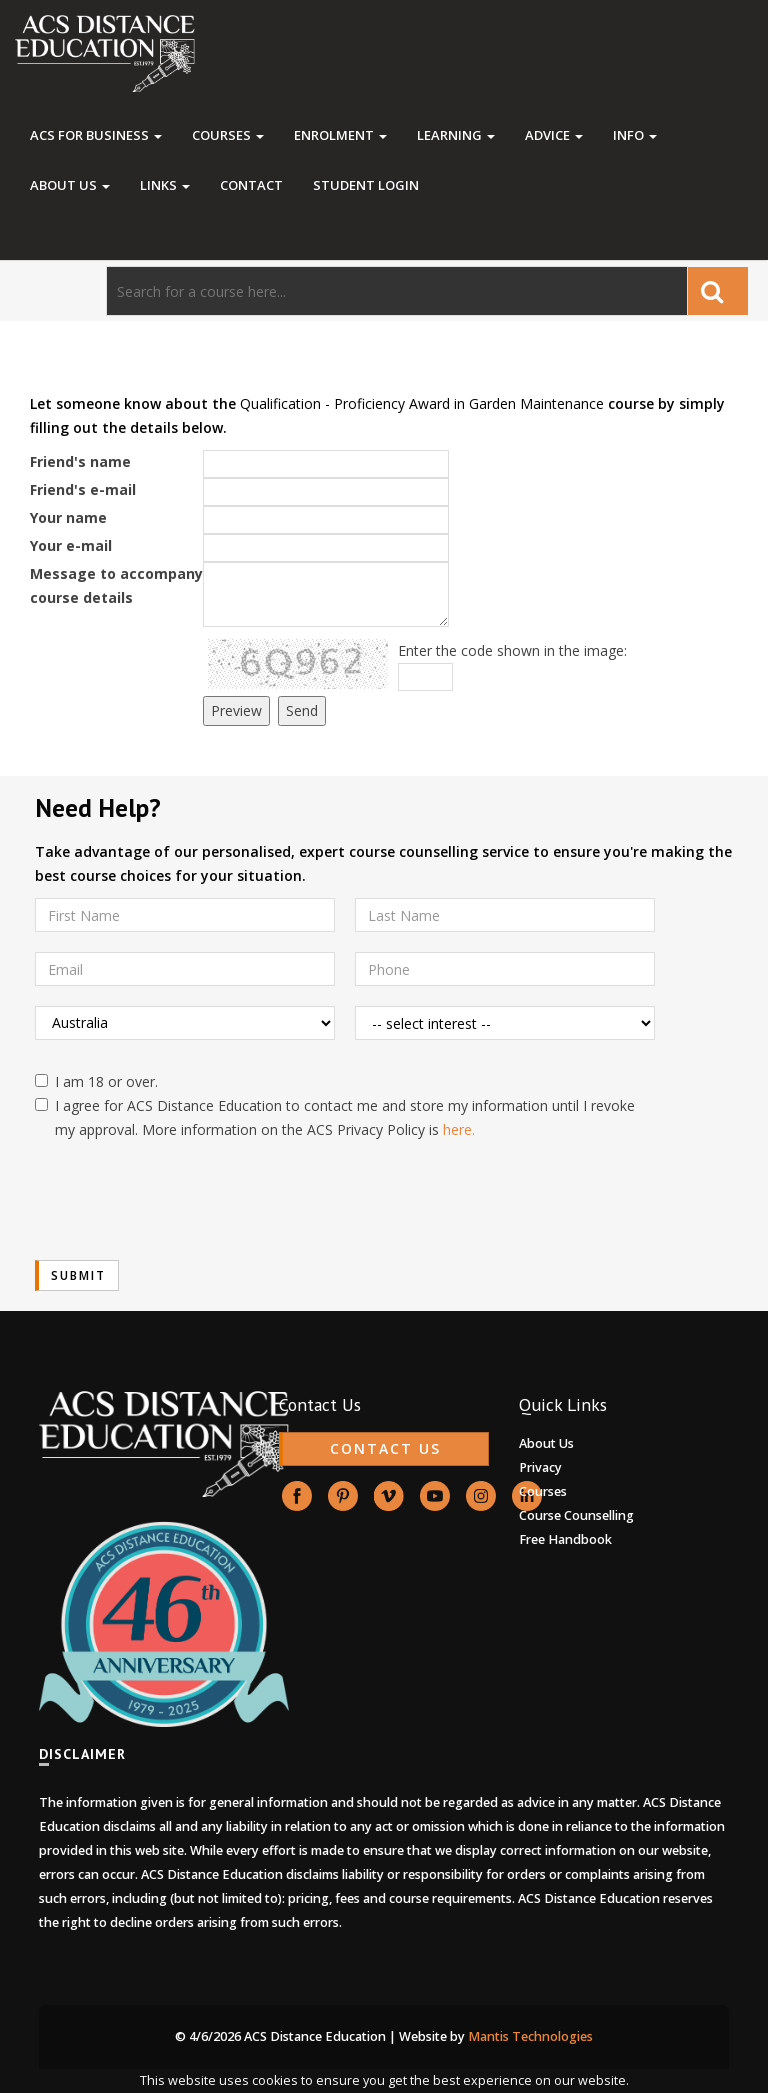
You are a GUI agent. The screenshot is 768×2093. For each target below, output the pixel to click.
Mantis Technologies (530, 2036)
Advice (554, 135)
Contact (251, 185)
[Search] (397, 291)
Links (165, 185)
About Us (70, 185)
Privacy (540, 1467)
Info (635, 135)
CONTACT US (385, 1448)
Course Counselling (576, 1515)
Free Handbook (565, 1539)
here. (459, 1129)
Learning (456, 135)
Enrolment (340, 135)
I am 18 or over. (96, 1081)
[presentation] (187, 1201)
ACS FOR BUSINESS (96, 135)
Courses (228, 135)
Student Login (366, 185)
